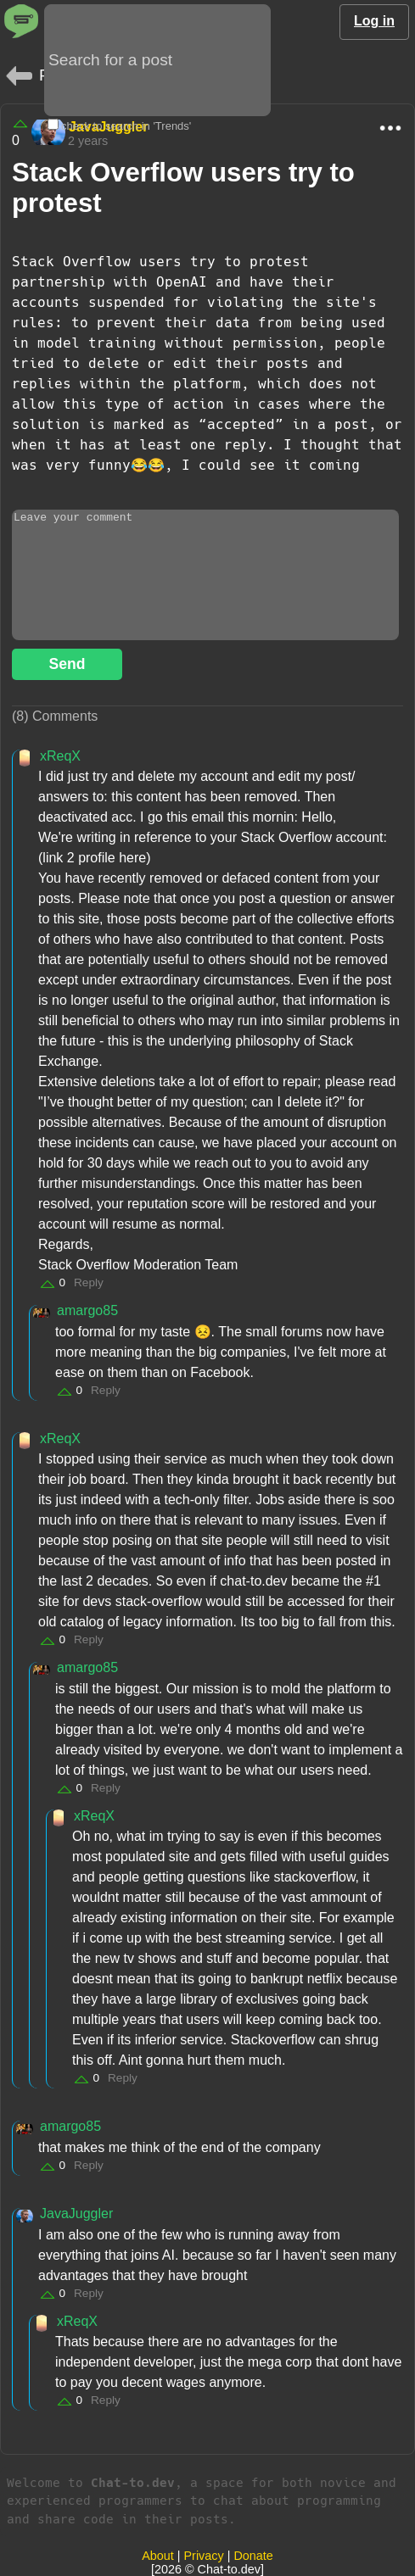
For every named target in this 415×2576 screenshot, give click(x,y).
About (158, 2555)
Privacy (204, 2555)
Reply (89, 1282)
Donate (252, 2555)
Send (66, 663)
